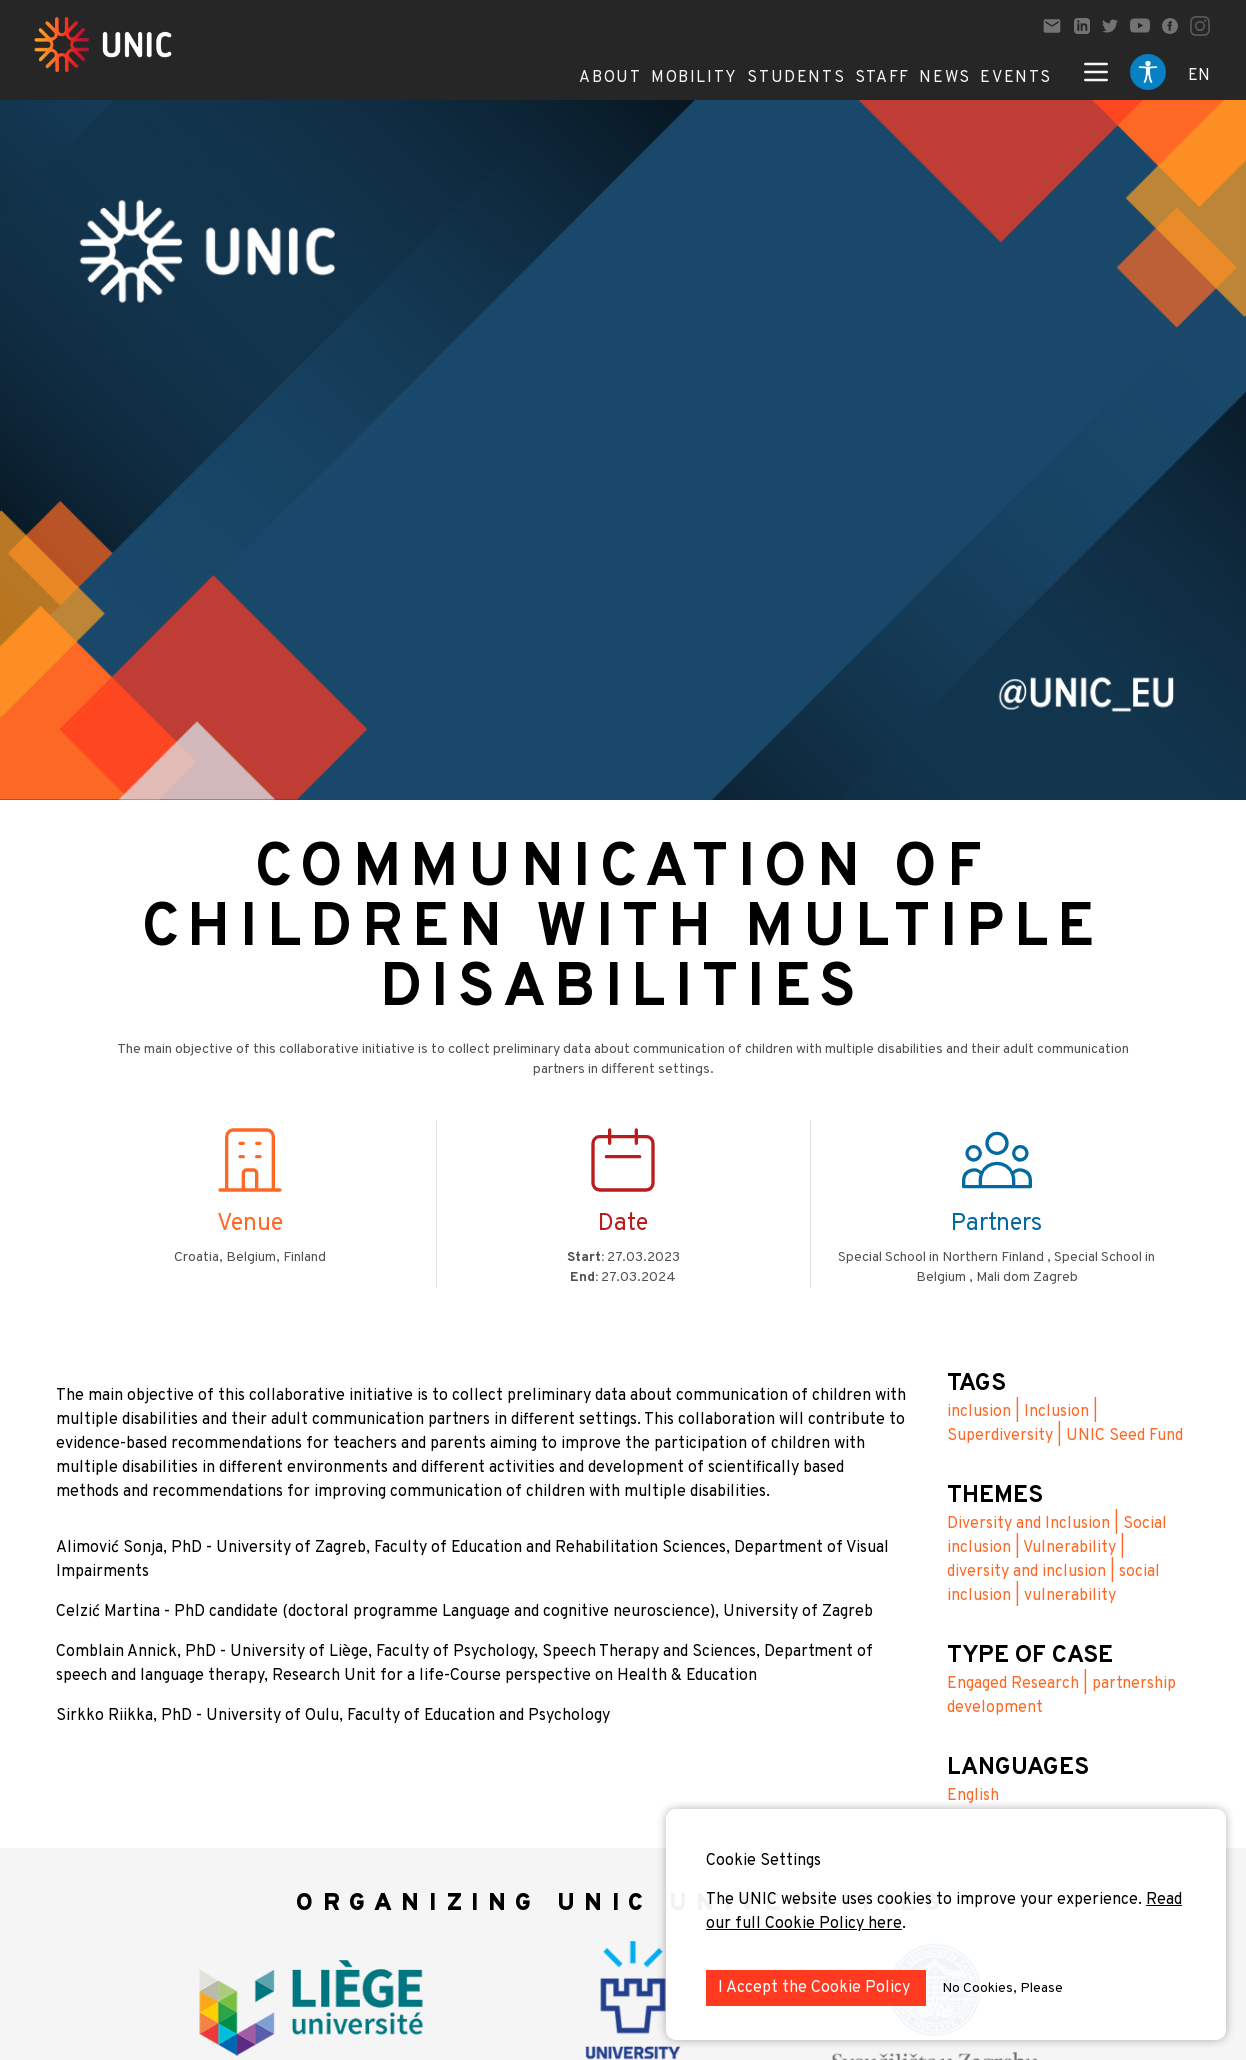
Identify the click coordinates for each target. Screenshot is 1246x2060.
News (944, 78)
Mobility (694, 78)
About (610, 78)
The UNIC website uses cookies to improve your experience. (926, 1900)
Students (796, 78)
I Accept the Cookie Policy (816, 1988)
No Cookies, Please (1002, 1988)
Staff (882, 78)
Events (1016, 78)
